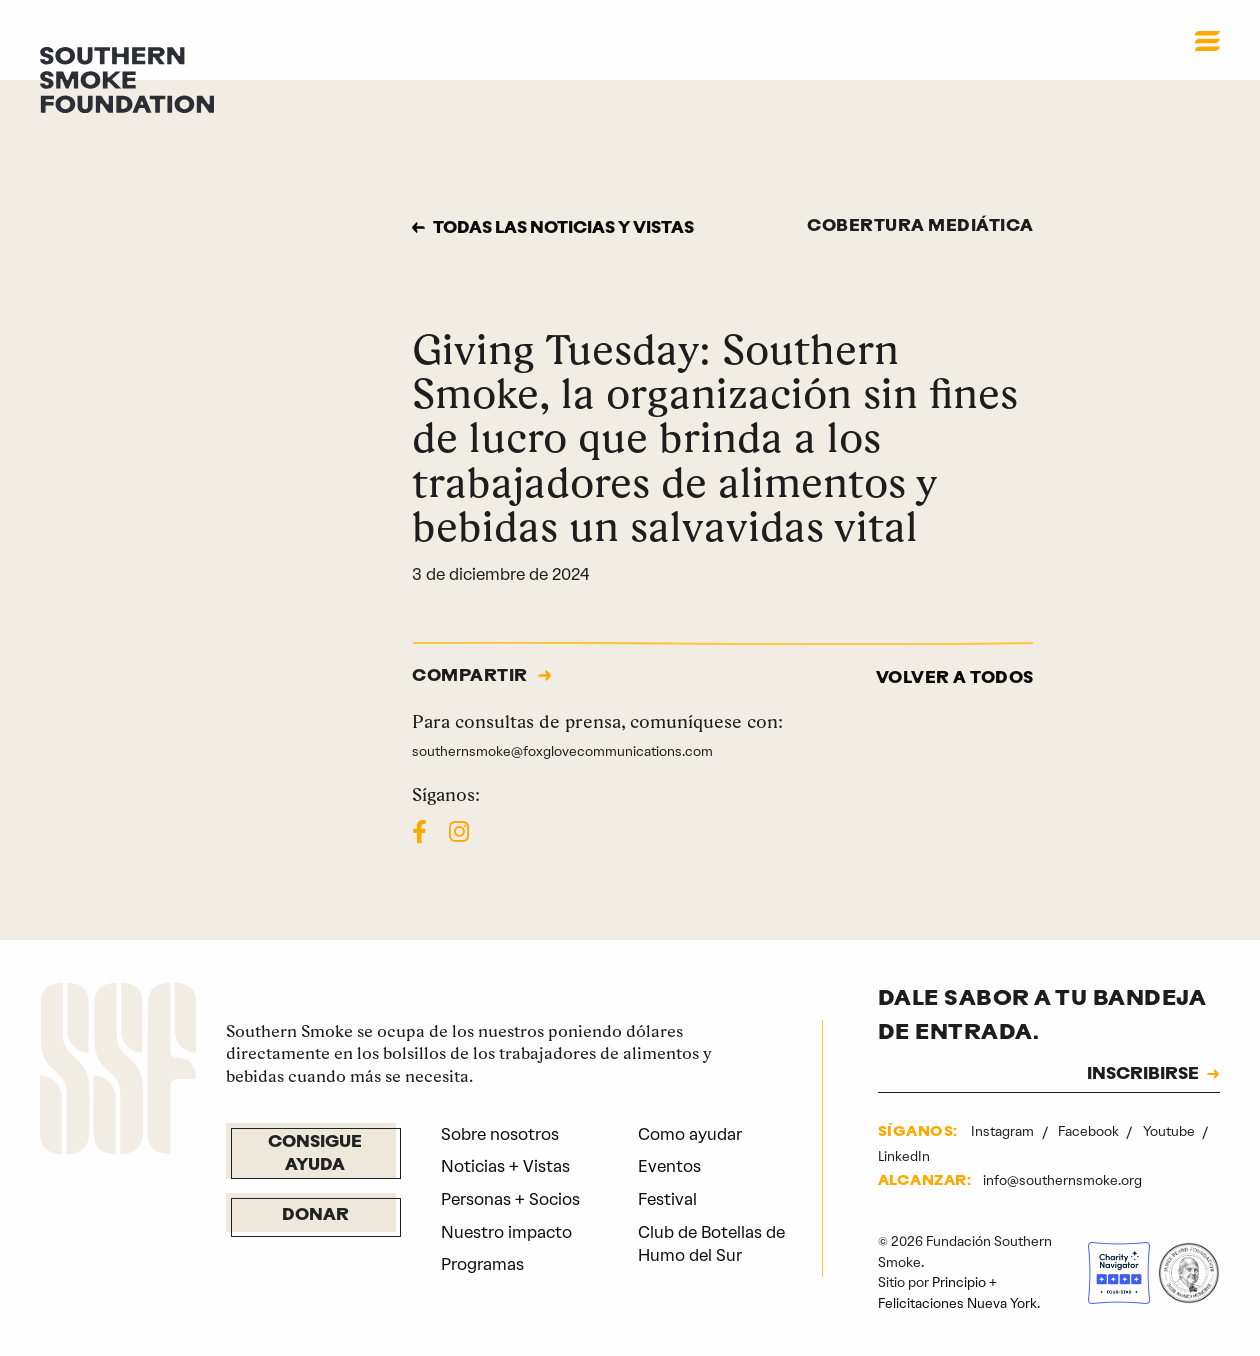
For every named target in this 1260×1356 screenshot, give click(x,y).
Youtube (1170, 1131)
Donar (315, 1216)
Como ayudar (690, 1134)
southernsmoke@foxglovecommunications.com (562, 751)
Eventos (669, 1166)
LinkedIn (904, 1156)
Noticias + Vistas (505, 1166)
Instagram (1004, 1131)
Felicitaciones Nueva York (957, 1303)
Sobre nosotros (500, 1134)
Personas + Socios (510, 1199)
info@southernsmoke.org (1062, 1180)
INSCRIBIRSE (1143, 1075)
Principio (959, 1282)
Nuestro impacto (506, 1232)
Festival (667, 1199)
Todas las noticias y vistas (563, 229)
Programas (482, 1264)
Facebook (1090, 1131)
